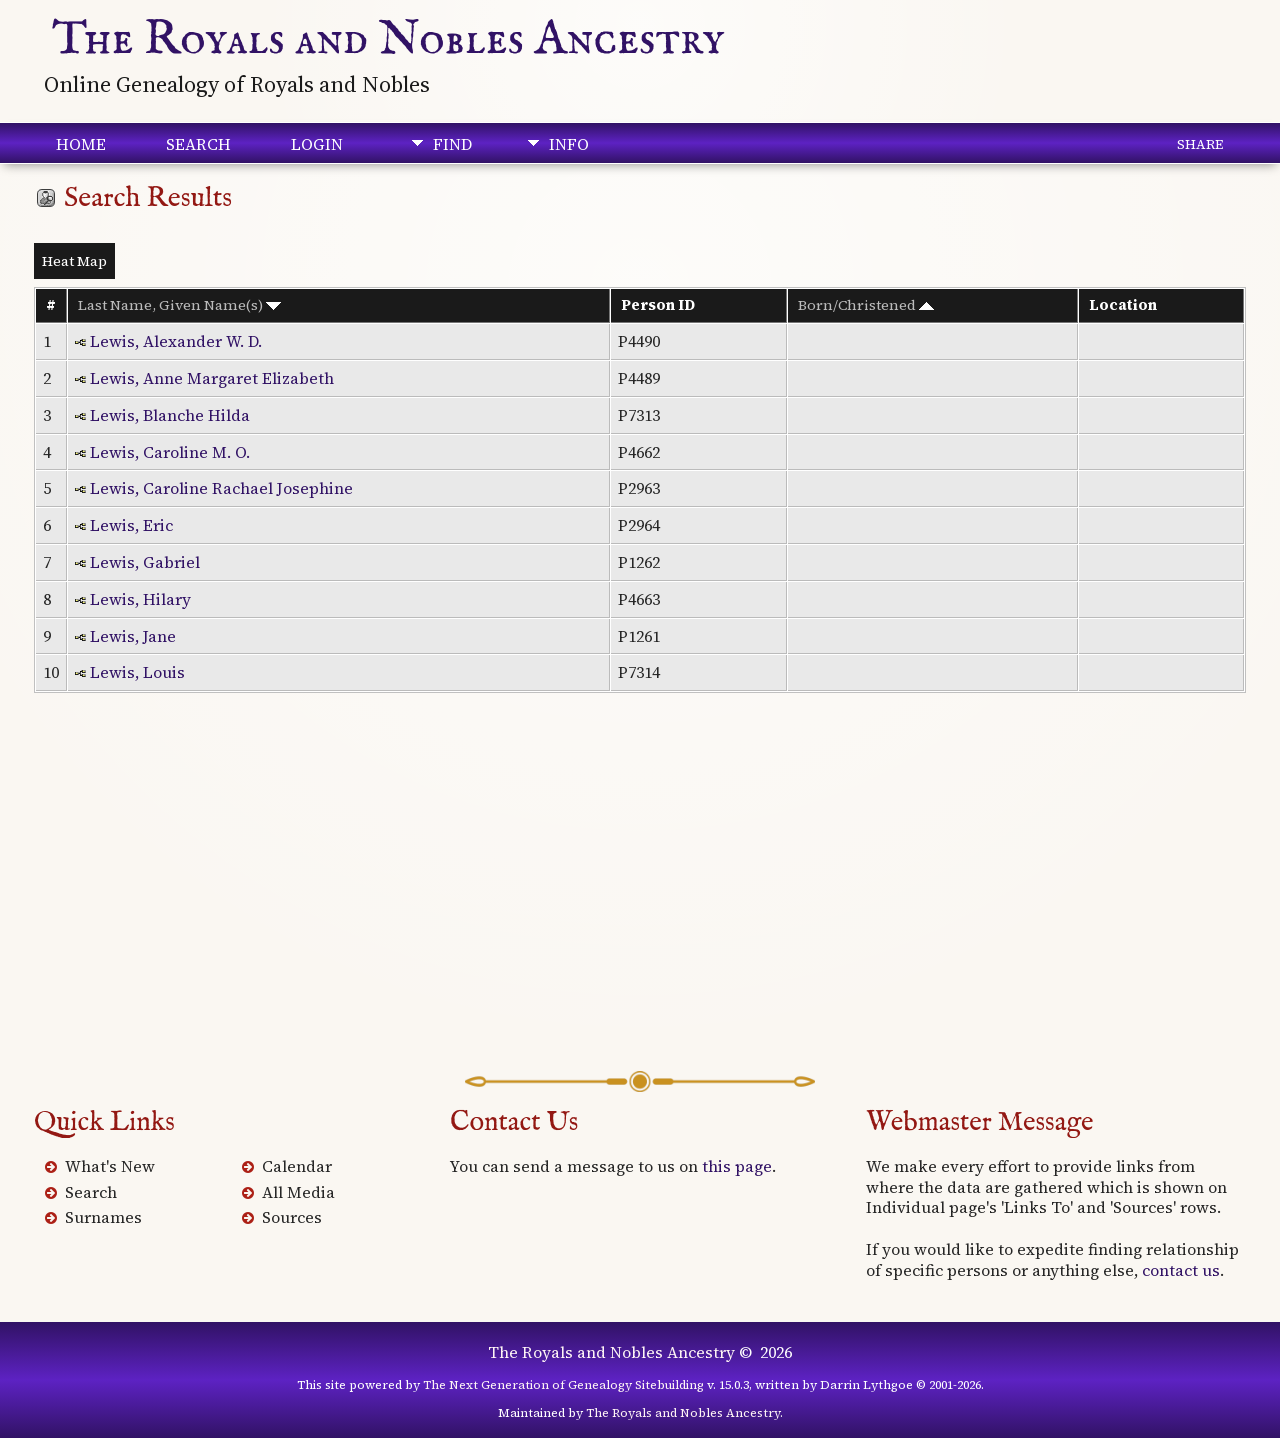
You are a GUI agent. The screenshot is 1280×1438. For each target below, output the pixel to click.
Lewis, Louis (137, 672)
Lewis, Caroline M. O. (170, 452)
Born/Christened (866, 305)
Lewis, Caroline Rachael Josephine (221, 488)
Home (81, 144)
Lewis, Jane (133, 636)
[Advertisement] (640, 911)
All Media (298, 1192)
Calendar (297, 1166)
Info (569, 144)
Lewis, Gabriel (145, 562)
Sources (292, 1217)
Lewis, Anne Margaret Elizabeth (212, 378)
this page (737, 1166)
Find (452, 144)
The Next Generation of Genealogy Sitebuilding (563, 1385)
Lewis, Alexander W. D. (176, 341)
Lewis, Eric (131, 525)
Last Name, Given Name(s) (179, 305)
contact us (1181, 1270)
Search (198, 144)
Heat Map (74, 261)
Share (1200, 144)
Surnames (103, 1217)
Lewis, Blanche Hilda (170, 415)
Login (317, 144)
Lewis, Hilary (140, 599)
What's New (110, 1166)
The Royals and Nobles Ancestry (388, 40)
